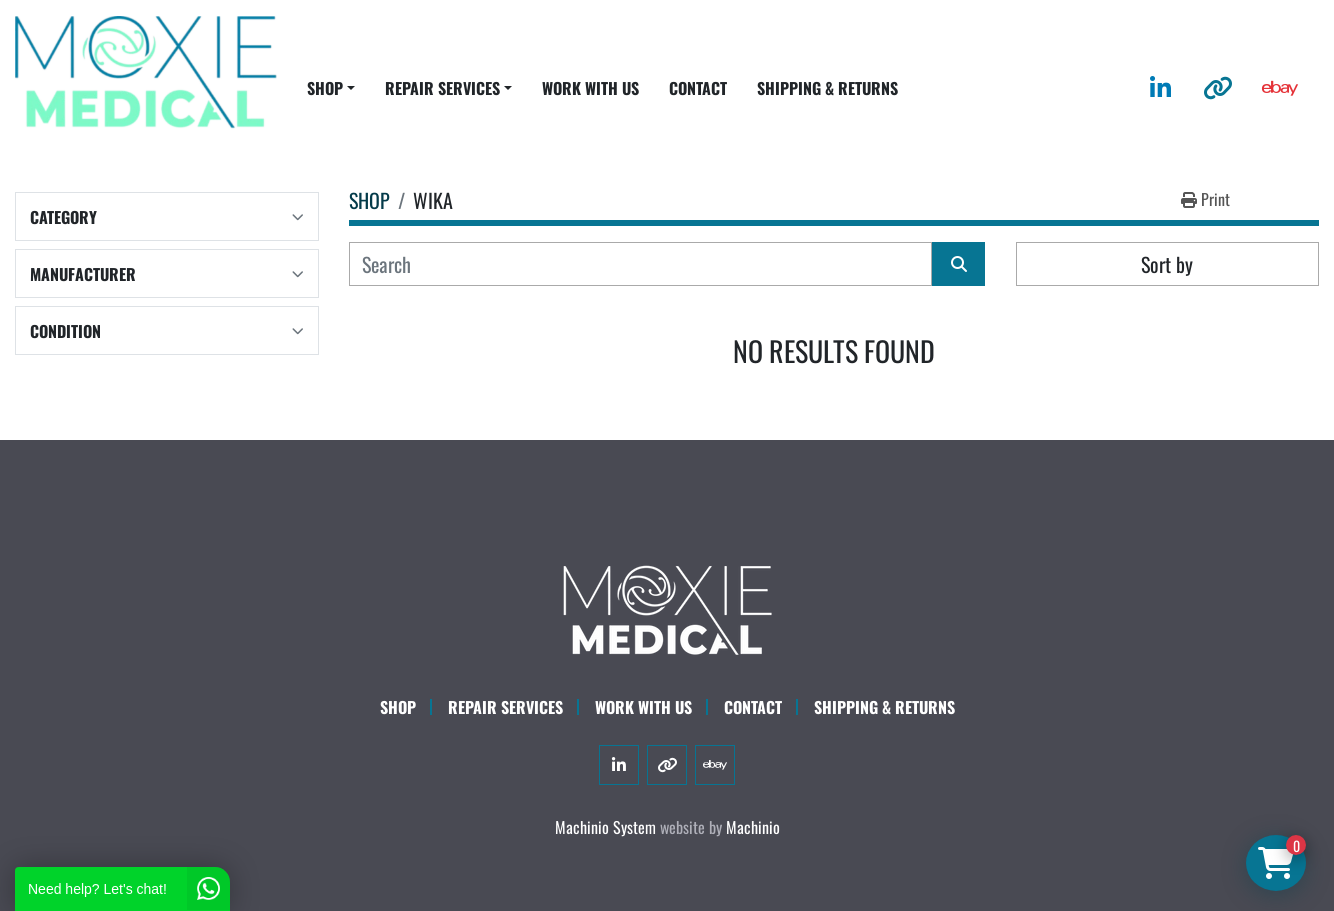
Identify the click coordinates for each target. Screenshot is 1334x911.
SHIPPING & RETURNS (827, 88)
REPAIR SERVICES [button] (442, 88)
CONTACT (698, 88)
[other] (1218, 88)
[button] (331, 88)
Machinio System (605, 827)
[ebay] (1280, 88)
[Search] (641, 264)
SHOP (325, 88)
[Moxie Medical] (667, 607)
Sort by (1167, 264)
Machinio (753, 827)
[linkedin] (1160, 88)
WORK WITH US (590, 88)
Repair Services (505, 707)
